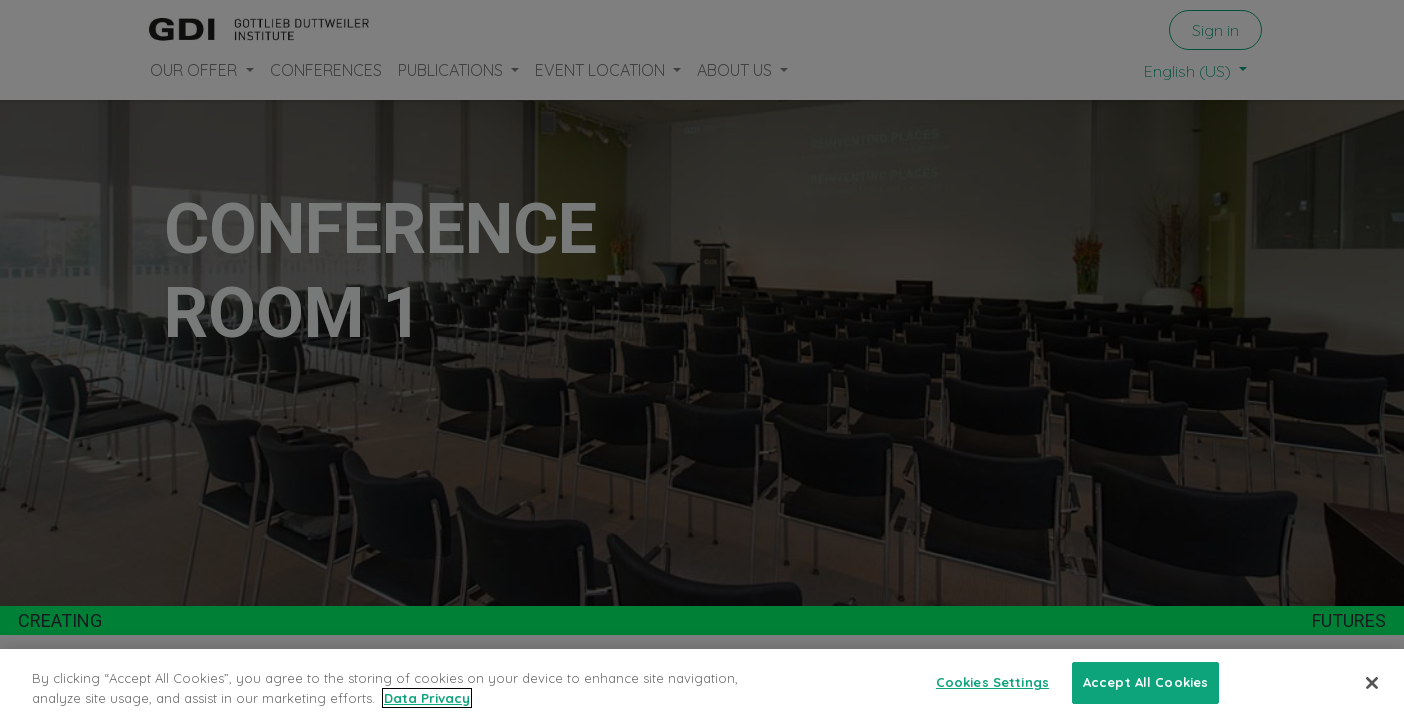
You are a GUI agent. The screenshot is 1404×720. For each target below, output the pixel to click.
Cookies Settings (992, 682)
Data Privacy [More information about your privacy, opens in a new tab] (427, 698)
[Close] (1372, 683)
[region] (702, 684)
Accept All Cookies (1145, 682)
